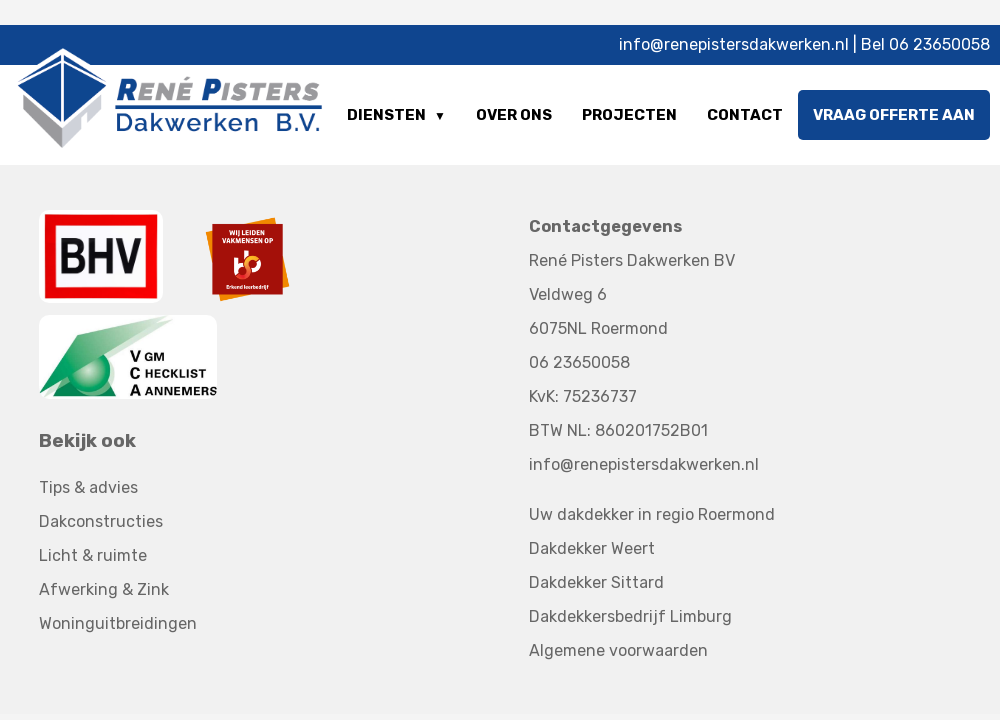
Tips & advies (88, 487)
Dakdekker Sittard (596, 582)
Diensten (386, 115)
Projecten (629, 115)
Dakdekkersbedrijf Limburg (630, 616)
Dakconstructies (101, 521)
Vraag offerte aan (894, 115)
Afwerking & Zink (104, 589)
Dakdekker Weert (592, 548)
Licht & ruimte (93, 555)
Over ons (514, 115)
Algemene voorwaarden (618, 650)
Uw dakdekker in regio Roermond (652, 514)
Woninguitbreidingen (118, 623)
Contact (745, 115)
